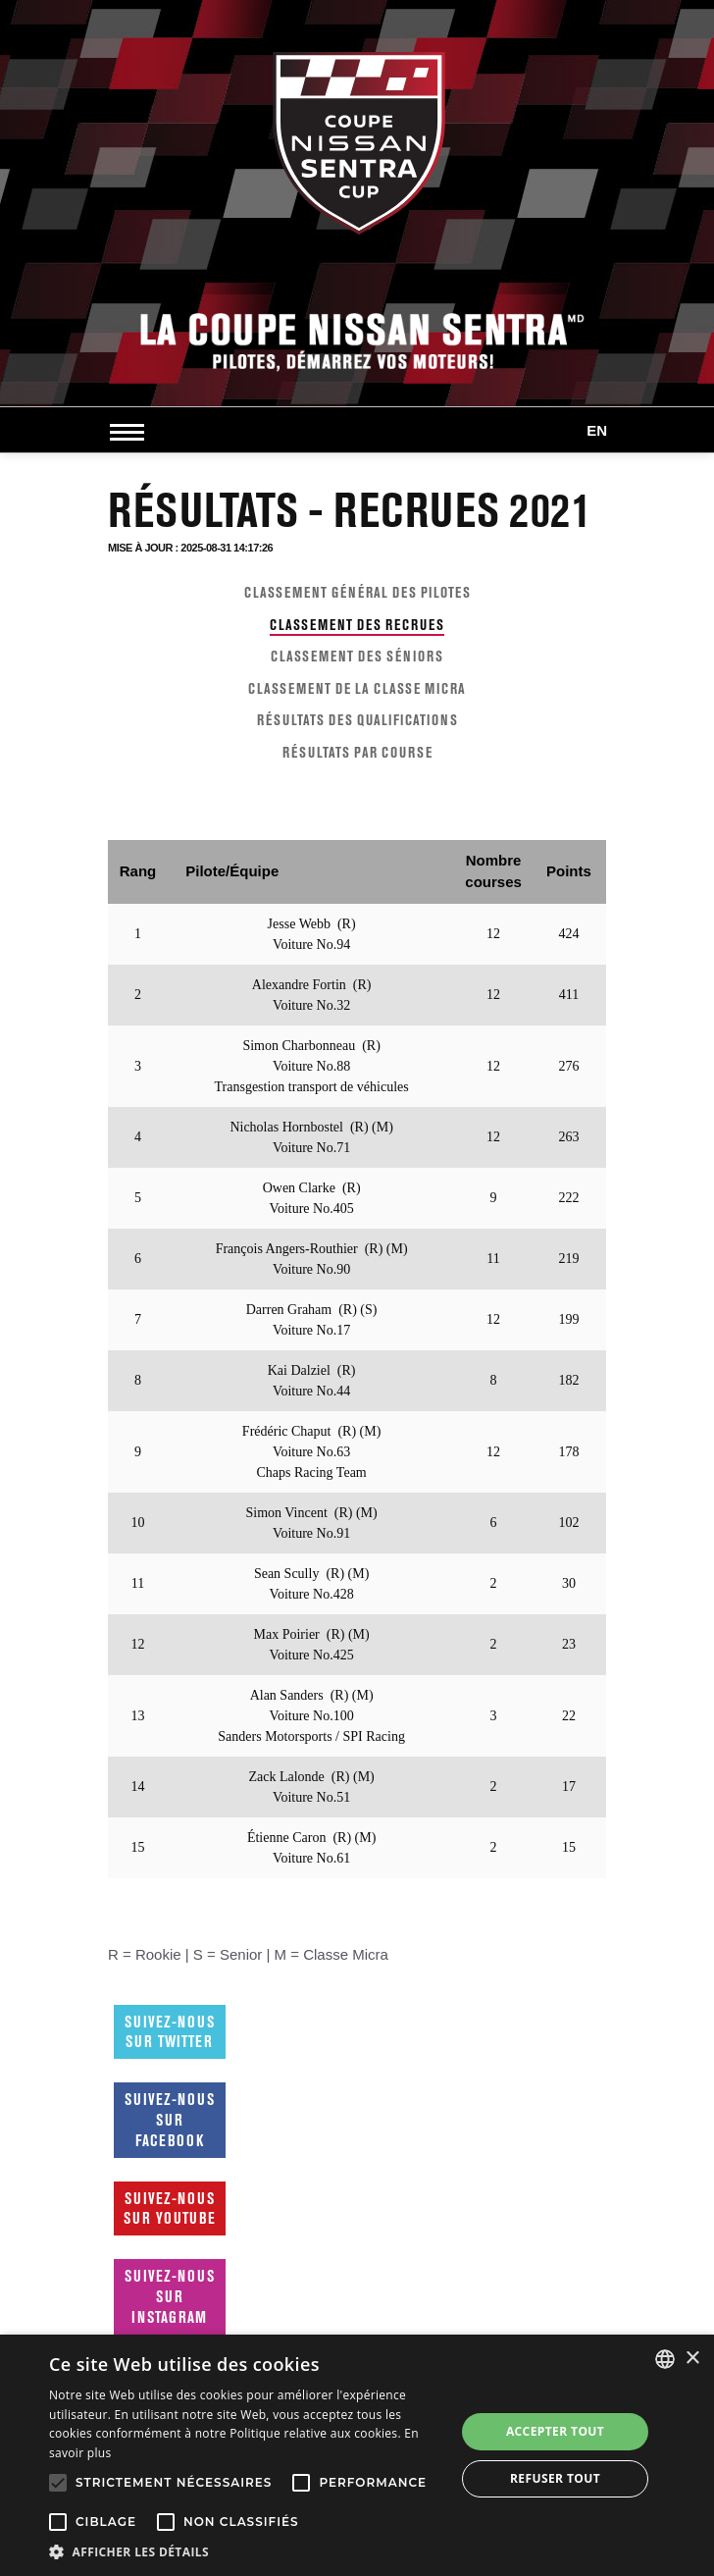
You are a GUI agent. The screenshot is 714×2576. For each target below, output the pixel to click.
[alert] (357, 2455)
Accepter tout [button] (555, 2431)
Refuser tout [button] (555, 2478)
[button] (246, 2551)
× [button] (692, 2358)
